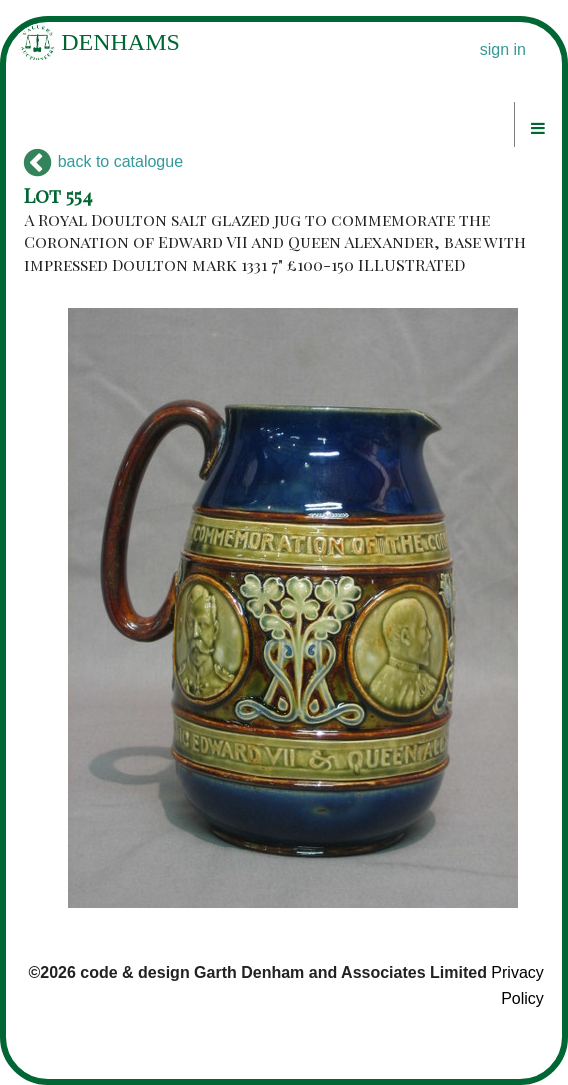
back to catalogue (103, 161)
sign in (503, 49)
